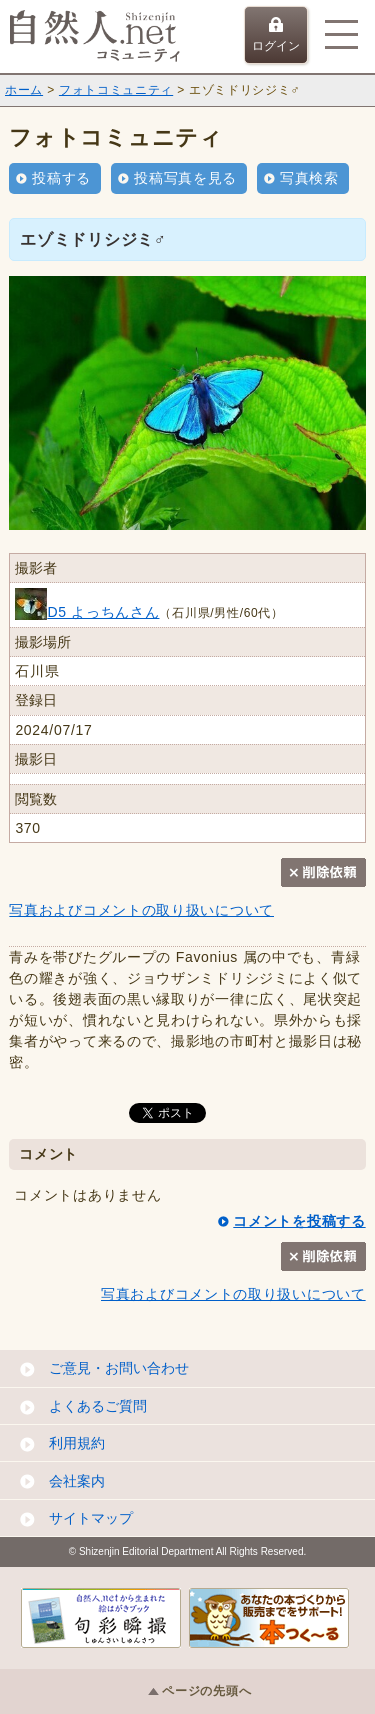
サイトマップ (91, 1518)
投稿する (61, 178)
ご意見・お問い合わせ (119, 1368)
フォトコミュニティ (116, 90)
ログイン (276, 35)
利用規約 (77, 1443)
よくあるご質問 (98, 1406)
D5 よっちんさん (87, 612)
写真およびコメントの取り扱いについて (141, 910)
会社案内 (77, 1481)
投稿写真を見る (185, 178)
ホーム (24, 90)
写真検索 (309, 178)
